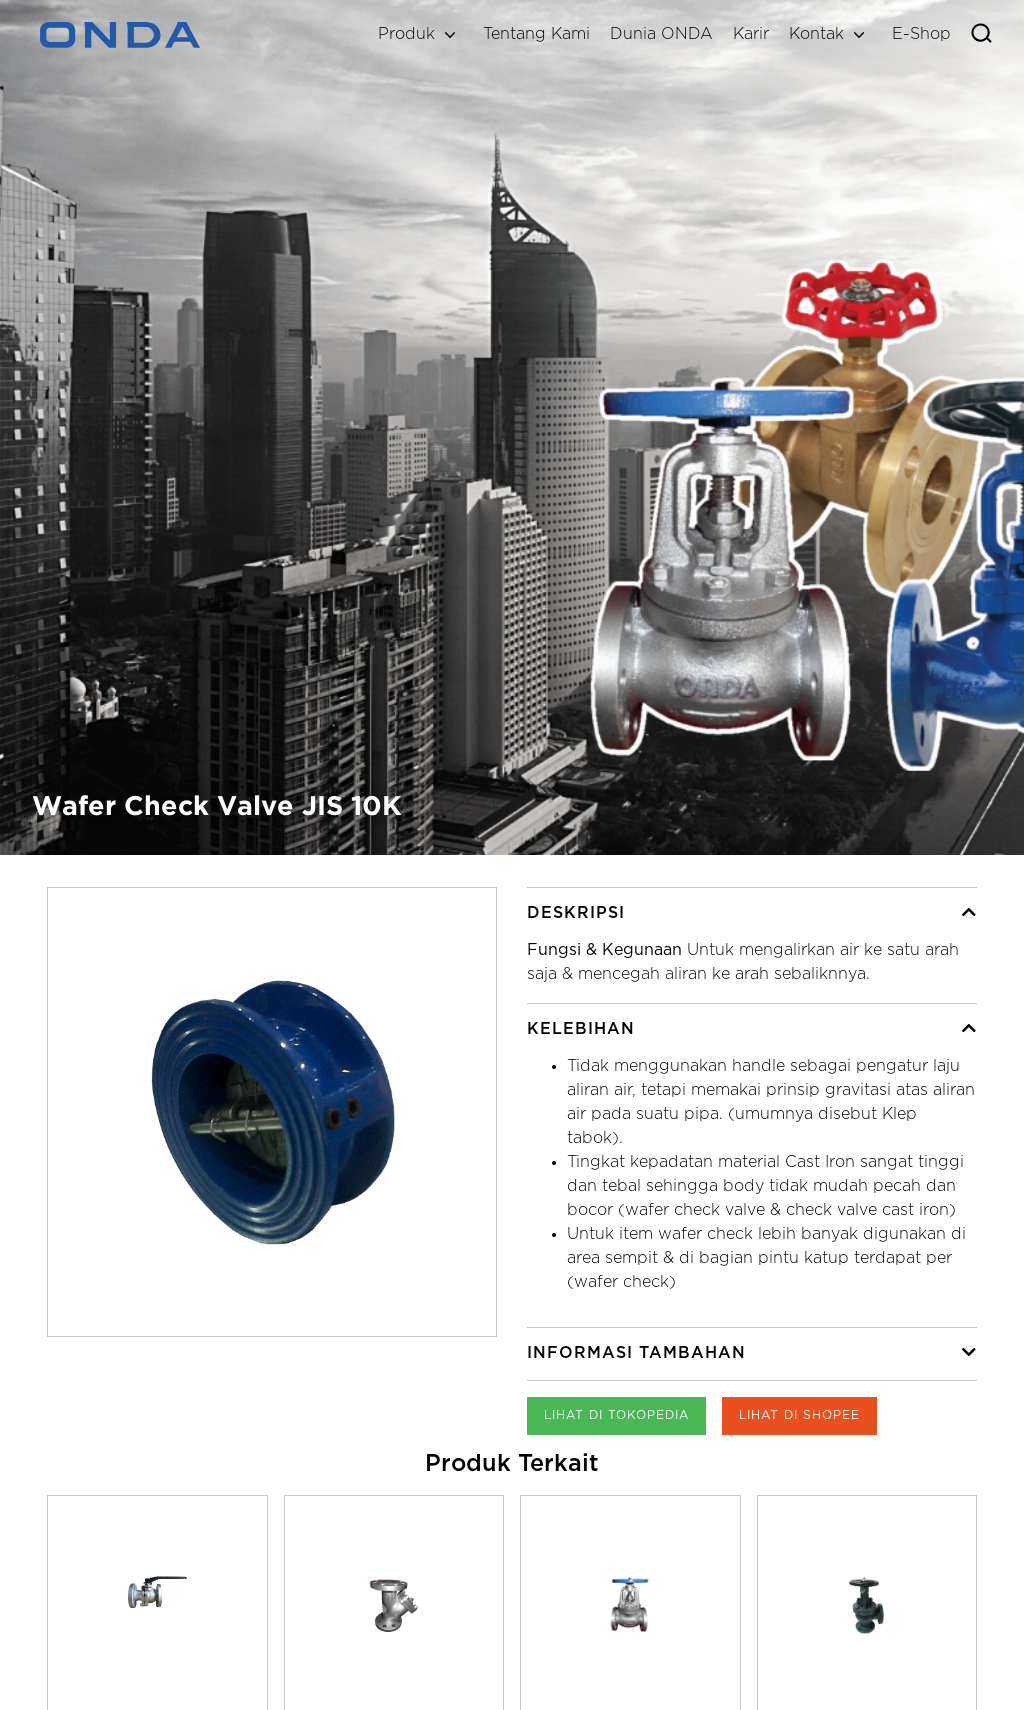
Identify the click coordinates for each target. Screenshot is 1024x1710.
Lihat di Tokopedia (616, 1415)
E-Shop (921, 34)
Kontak (816, 34)
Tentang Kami (536, 34)
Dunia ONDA (661, 34)
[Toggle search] (981, 35)
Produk (406, 34)
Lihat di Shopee (799, 1415)
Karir (751, 34)
